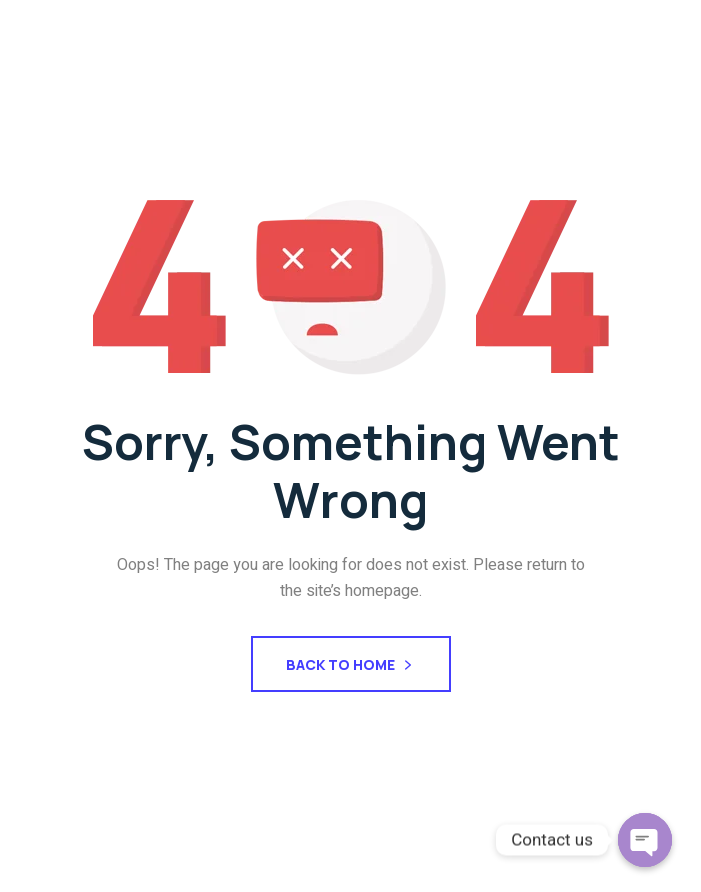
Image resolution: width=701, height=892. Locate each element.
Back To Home (351, 666)
